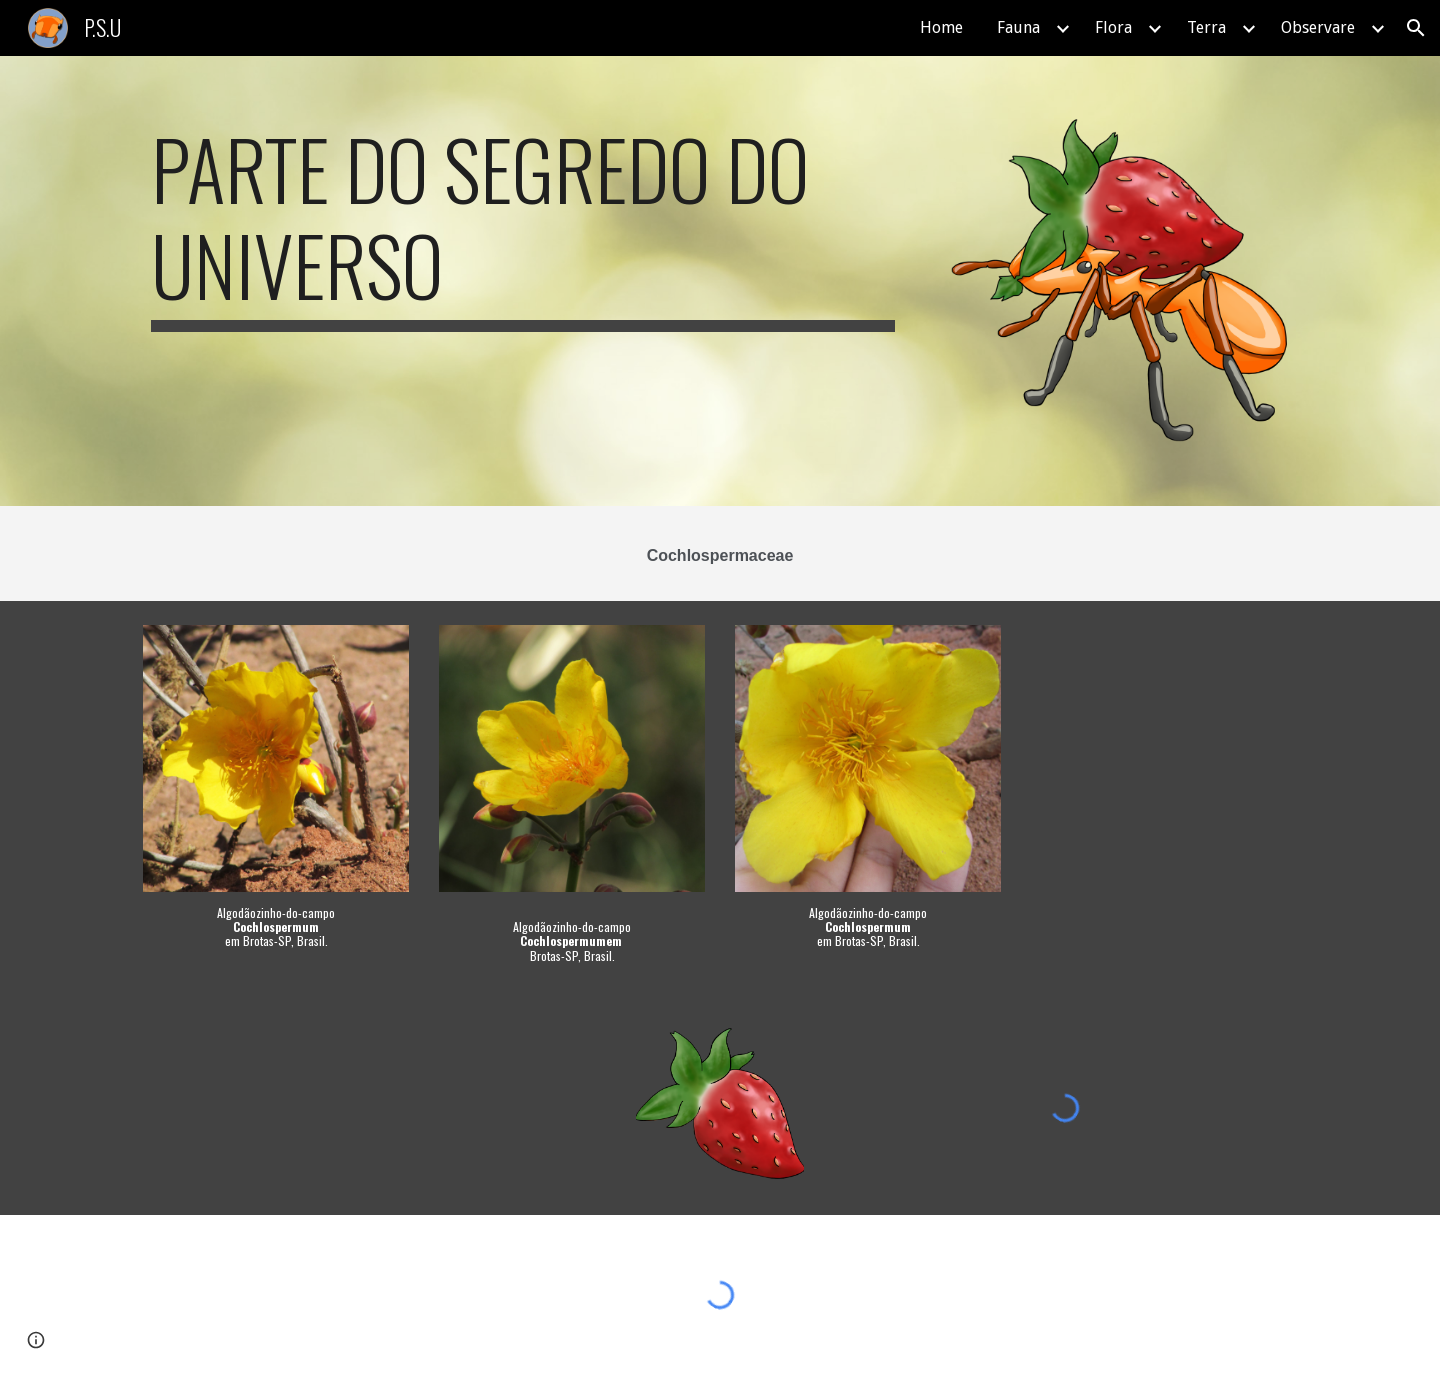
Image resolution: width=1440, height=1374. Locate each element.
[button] (1416, 28)
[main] (523, 226)
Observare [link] (1318, 27)
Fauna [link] (1018, 27)
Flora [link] (1113, 27)
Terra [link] (1206, 27)
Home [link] (941, 27)
